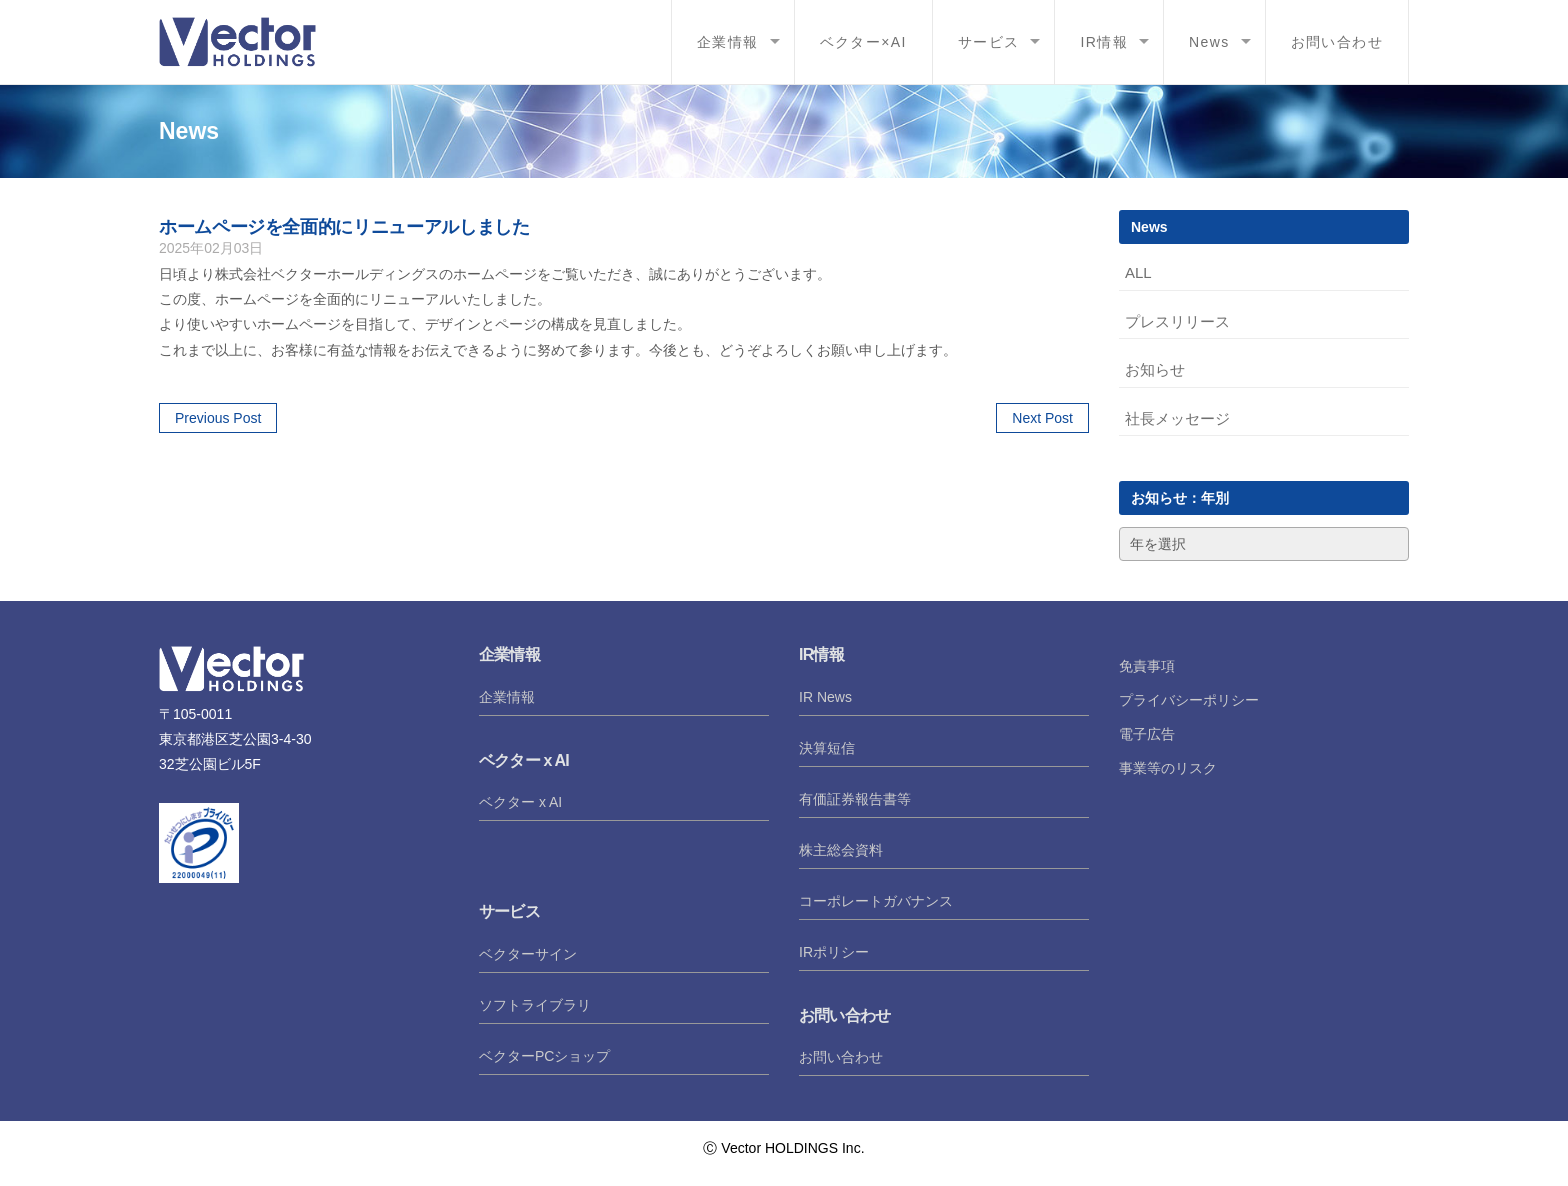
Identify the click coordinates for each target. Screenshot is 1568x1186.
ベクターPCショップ (544, 1056)
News (1209, 42)
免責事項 (1147, 666)
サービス (989, 42)
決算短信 (827, 748)
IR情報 (1104, 42)
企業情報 (728, 42)
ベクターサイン (528, 954)
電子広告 (1147, 734)
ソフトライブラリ (535, 1005)
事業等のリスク (1168, 768)
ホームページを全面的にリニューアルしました (344, 227)
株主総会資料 (841, 850)
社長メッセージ (1177, 418)
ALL (1138, 272)
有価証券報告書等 (855, 799)
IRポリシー (834, 952)
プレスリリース (1177, 321)
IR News (825, 697)
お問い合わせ (1337, 42)
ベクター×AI (863, 42)
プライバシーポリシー (1189, 700)
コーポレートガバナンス (876, 901)
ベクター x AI (520, 802)
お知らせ (1155, 369)
